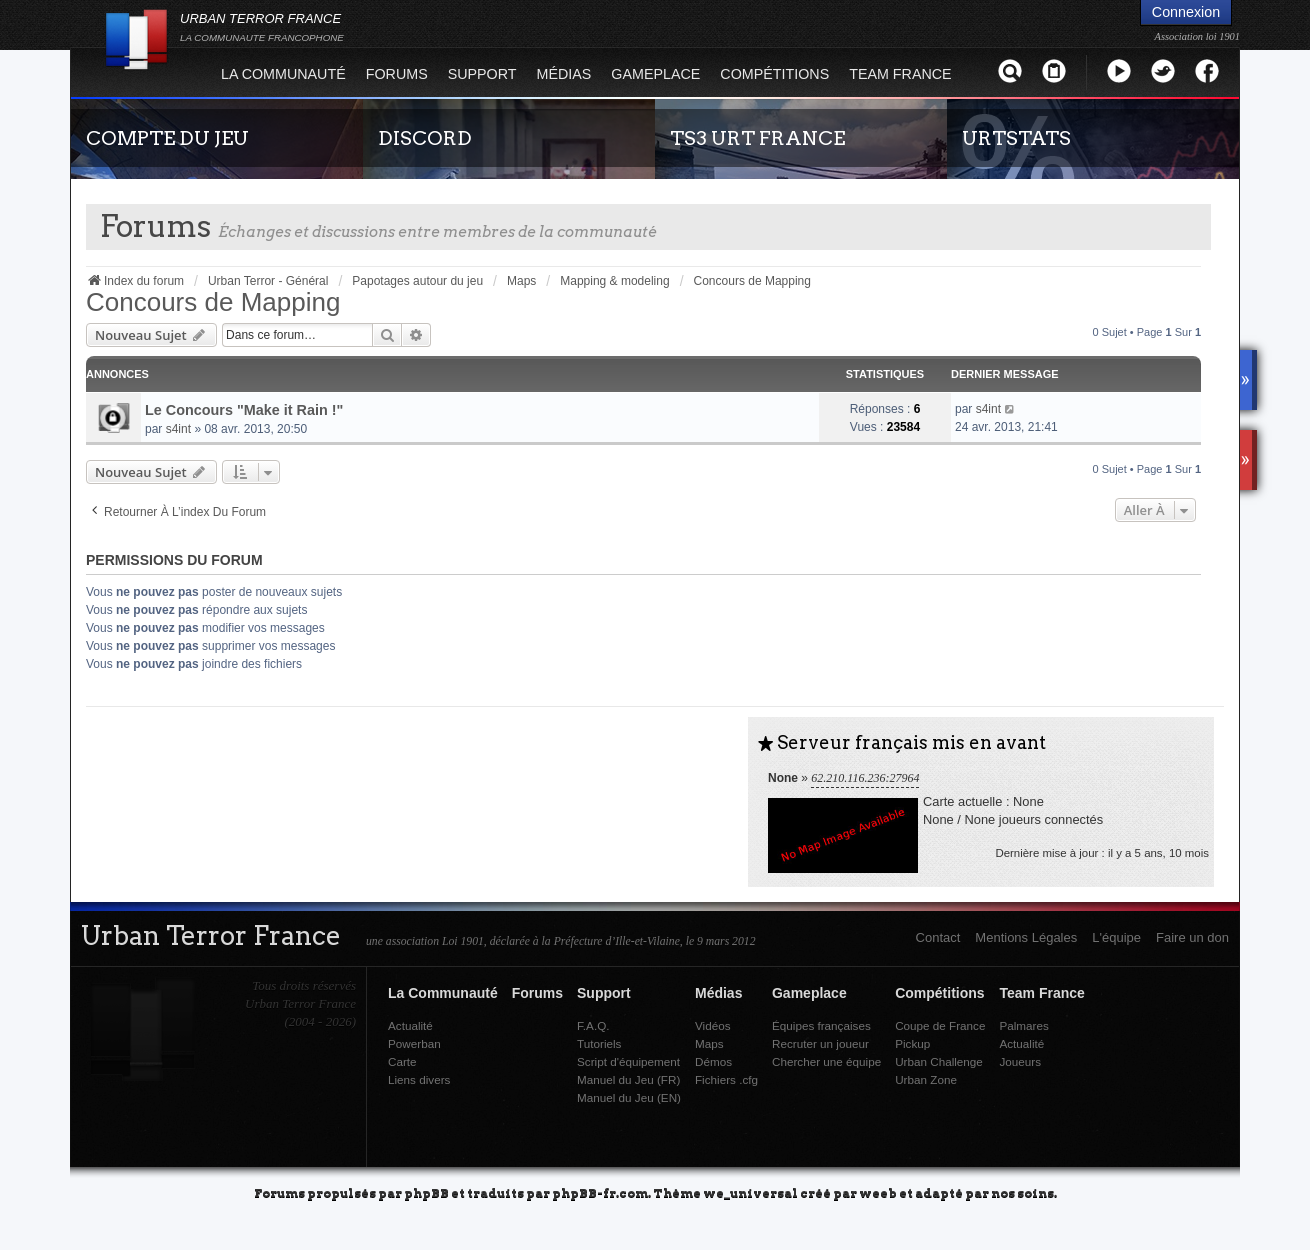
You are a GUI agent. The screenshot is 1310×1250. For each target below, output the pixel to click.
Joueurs (1020, 1061)
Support (482, 74)
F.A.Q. (593, 1025)
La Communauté (283, 74)
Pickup (912, 1043)
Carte (402, 1061)
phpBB (426, 1192)
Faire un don (1192, 937)
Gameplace (655, 74)
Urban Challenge (939, 1061)
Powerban (414, 1043)
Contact (938, 937)
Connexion (1186, 12)
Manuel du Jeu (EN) (629, 1097)
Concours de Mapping (213, 302)
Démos (713, 1061)
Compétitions (774, 74)
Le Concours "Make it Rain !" (244, 410)
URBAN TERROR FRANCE (262, 27)
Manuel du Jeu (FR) (628, 1079)
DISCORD (425, 138)
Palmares (1023, 1025)
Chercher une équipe (826, 1061)
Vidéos (713, 1025)
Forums (397, 74)
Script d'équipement (628, 1061)
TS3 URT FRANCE (757, 138)
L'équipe (1116, 937)
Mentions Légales (1026, 937)
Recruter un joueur (820, 1043)
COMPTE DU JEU (167, 138)
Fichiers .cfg (726, 1079)
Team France (900, 74)
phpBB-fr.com (600, 1192)
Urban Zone (926, 1079)
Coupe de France (940, 1025)
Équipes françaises (821, 1025)
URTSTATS (1016, 138)
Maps (709, 1043)
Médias (564, 74)
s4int (178, 429)
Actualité (410, 1025)
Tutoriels (599, 1043)
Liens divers (419, 1079)
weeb (878, 1192)
